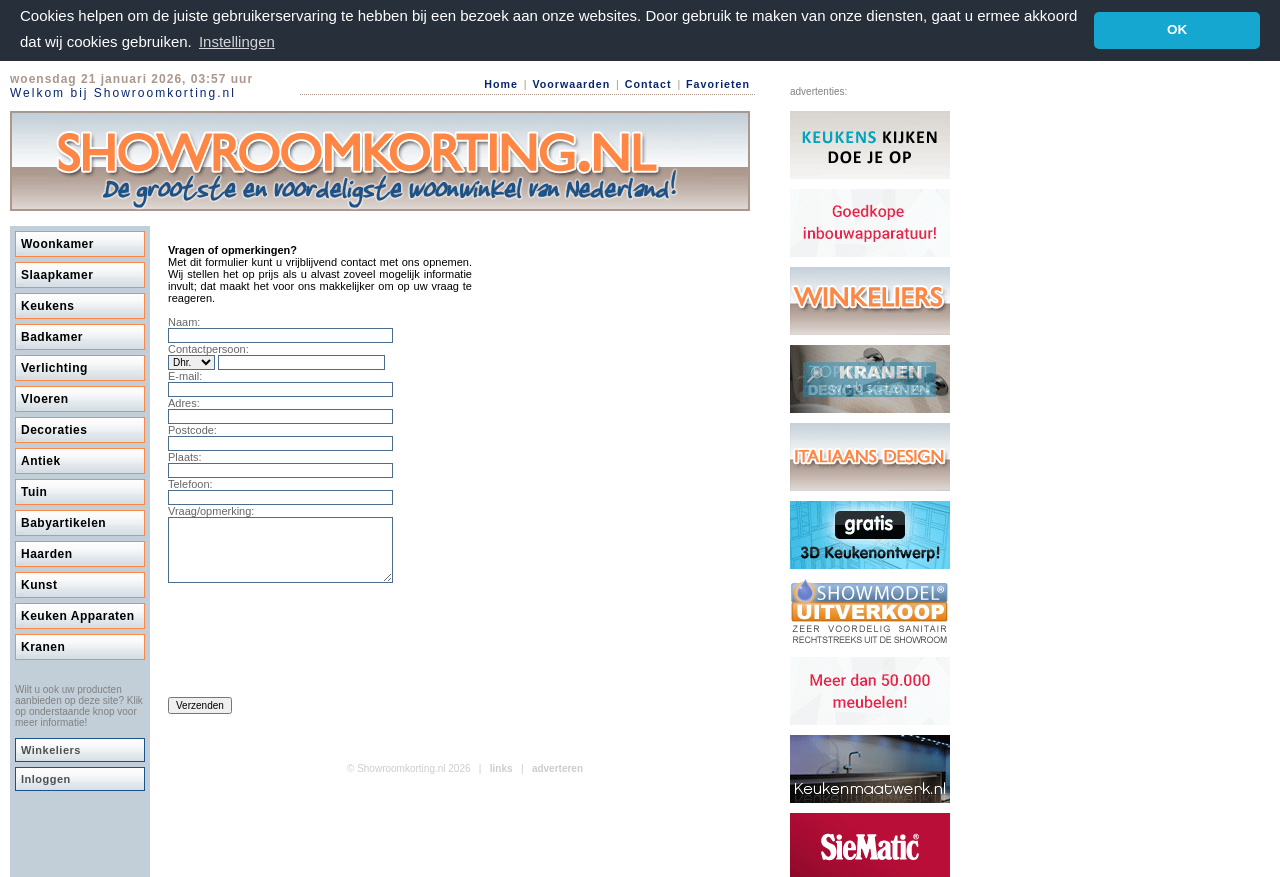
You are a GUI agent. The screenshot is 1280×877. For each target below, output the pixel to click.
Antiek (41, 460)
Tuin (34, 491)
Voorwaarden (571, 83)
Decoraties (54, 429)
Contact (648, 83)
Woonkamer (57, 243)
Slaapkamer (57, 274)
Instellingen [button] (237, 41)
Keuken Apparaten (78, 615)
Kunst (39, 584)
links (501, 779)
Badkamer (52, 336)
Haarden (47, 553)
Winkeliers (51, 749)
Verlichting (54, 367)
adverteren (557, 779)
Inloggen (46, 778)
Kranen (43, 646)
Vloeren (45, 398)
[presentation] (320, 645)
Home (501, 83)
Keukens (48, 305)
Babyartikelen (63, 522)
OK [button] (1177, 29)
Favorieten (718, 83)
